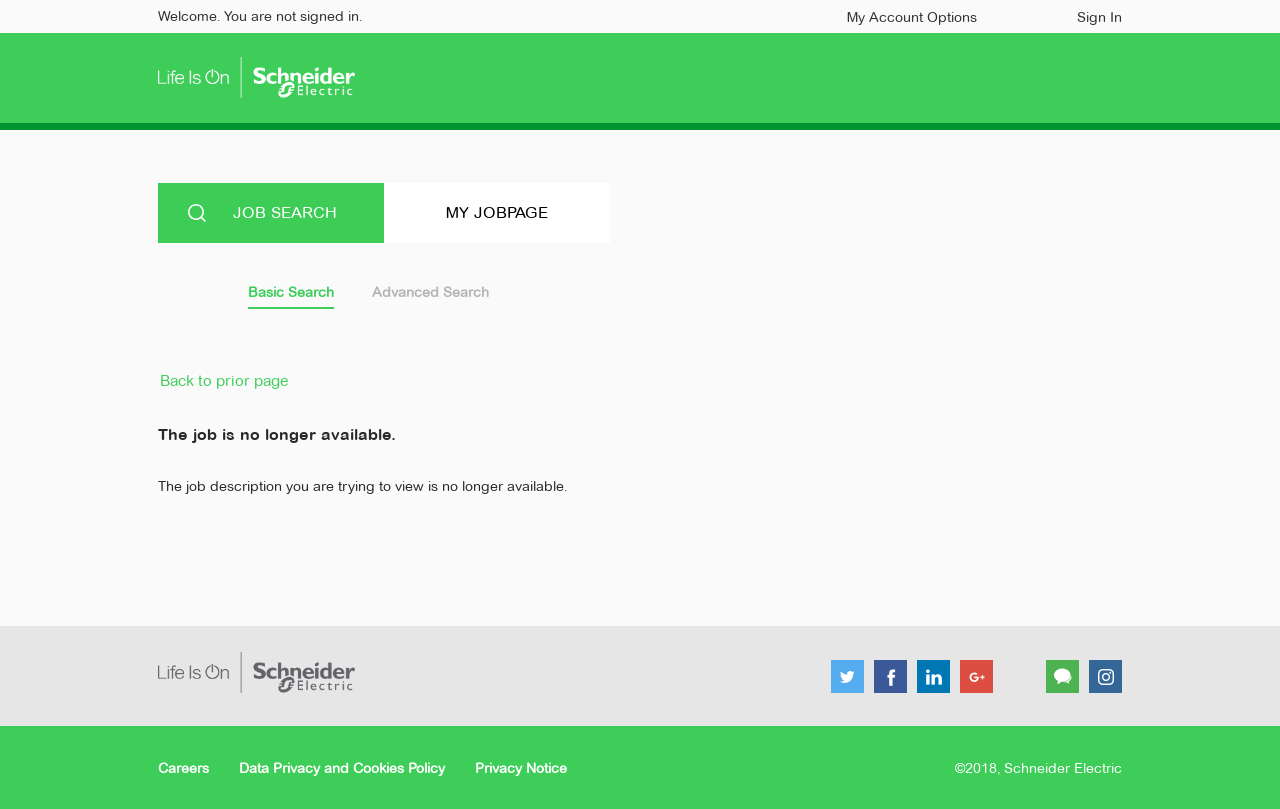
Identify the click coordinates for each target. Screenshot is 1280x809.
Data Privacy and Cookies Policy (342, 768)
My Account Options (912, 17)
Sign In (1099, 17)
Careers (183, 768)
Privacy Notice (521, 768)
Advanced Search (430, 292)
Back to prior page (224, 380)
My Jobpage (497, 212)
